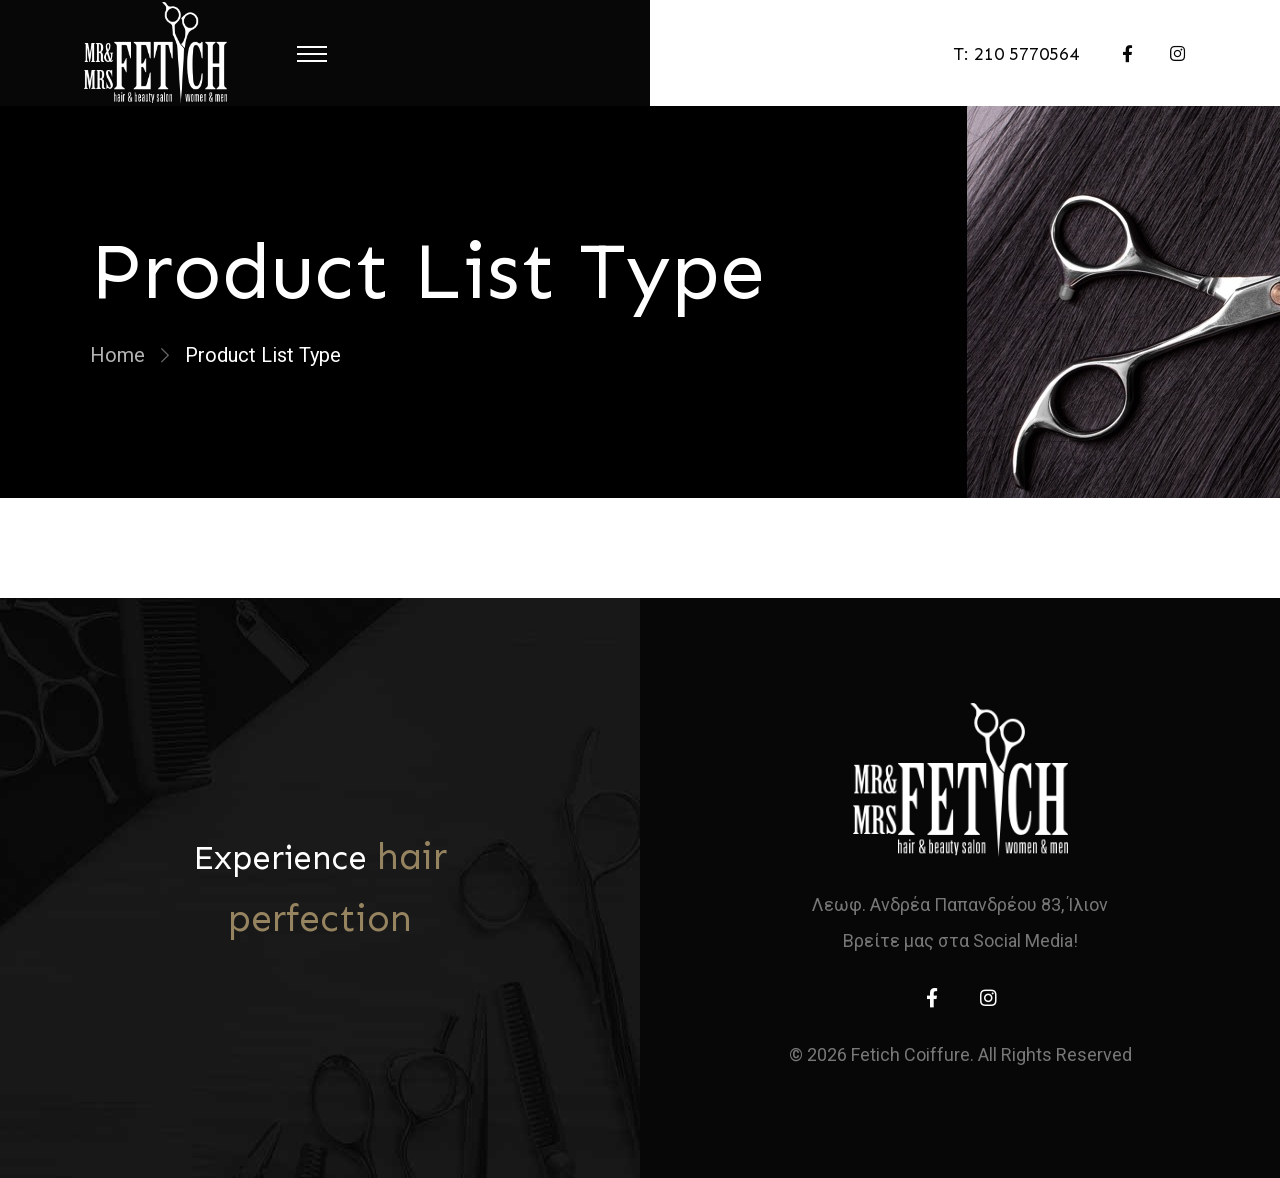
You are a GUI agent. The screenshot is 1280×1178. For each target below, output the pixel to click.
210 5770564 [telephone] (1026, 54)
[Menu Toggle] (312, 53)
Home (117, 355)
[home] (960, 779)
